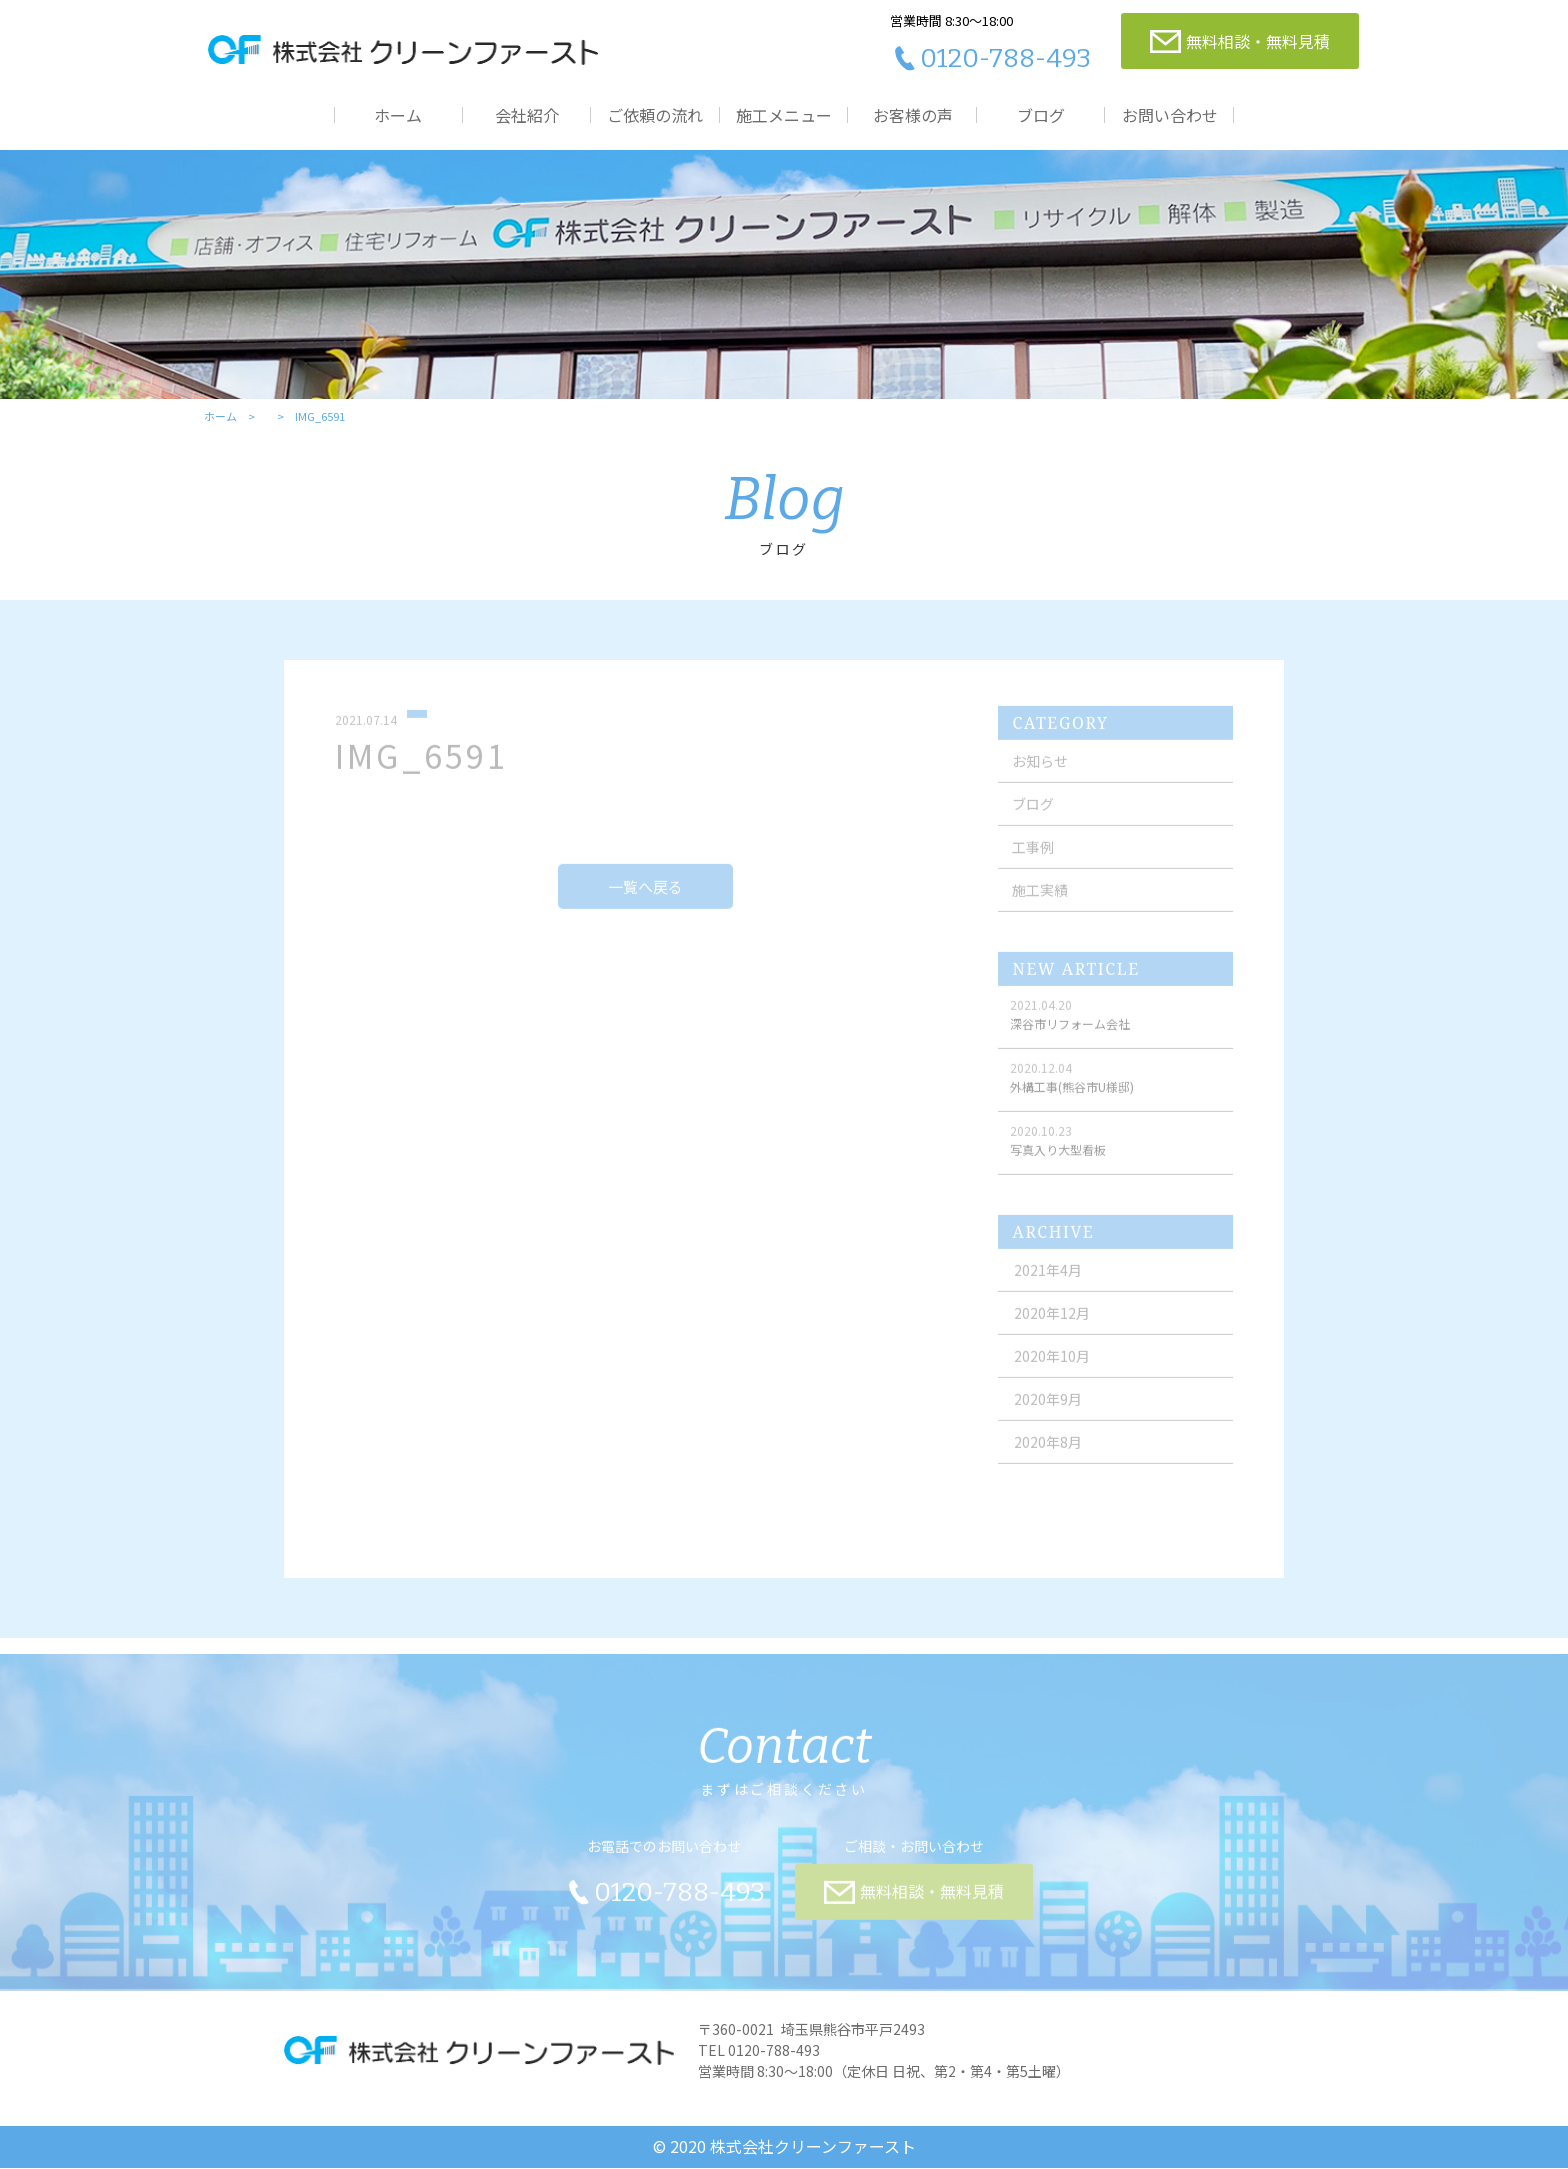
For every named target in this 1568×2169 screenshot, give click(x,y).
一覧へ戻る (645, 895)
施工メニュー (784, 115)
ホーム (398, 115)
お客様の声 (913, 115)
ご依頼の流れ (655, 115)
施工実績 (1040, 900)
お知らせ (1040, 771)
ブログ (1041, 115)
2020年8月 (1049, 1452)
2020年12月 (1053, 1323)
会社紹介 (527, 115)
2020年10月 (1053, 1366)
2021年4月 (1049, 1280)
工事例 (1033, 857)
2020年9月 (1049, 1409)
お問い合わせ (1170, 115)
